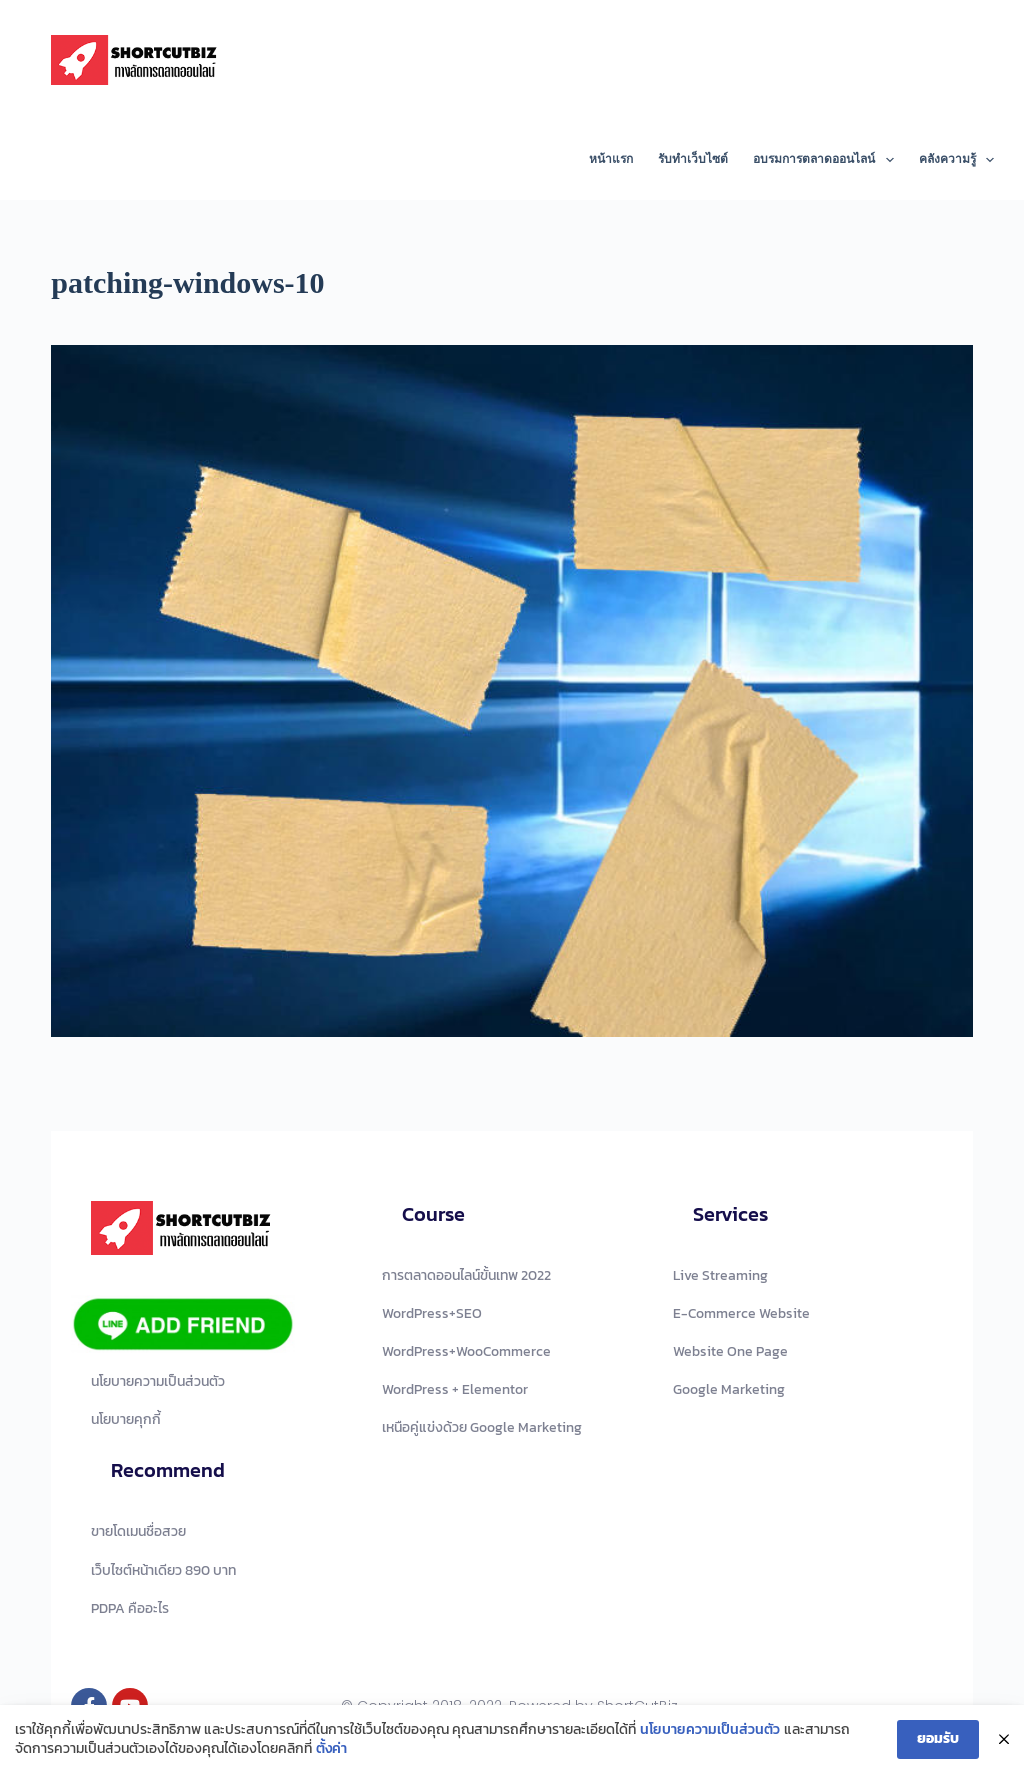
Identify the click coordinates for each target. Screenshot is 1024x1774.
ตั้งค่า (331, 1752)
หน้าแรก (611, 159)
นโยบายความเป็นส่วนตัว (710, 1733)
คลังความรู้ (956, 160)
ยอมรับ (938, 1741)
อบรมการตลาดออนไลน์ (827, 160)
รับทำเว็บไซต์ (693, 159)
